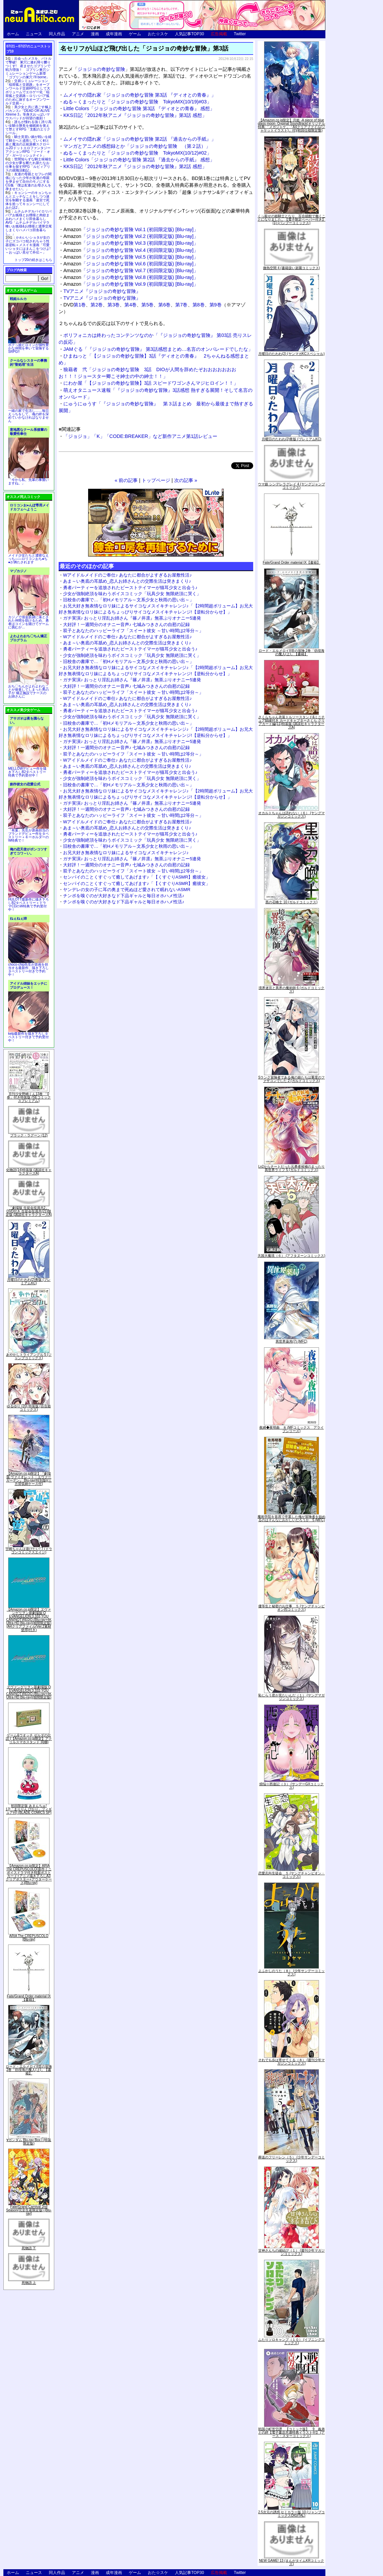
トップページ (156, 480)
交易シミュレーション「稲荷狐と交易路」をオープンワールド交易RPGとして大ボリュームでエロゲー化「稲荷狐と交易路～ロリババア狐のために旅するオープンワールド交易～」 (27, 92)
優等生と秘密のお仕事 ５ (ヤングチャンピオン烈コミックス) (291, 1607)
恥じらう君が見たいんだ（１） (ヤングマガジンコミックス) (291, 1696)
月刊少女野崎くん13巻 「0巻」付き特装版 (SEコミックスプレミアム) (29, 1097)
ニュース (34, 34)
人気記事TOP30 (189, 34)
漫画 (95, 34)
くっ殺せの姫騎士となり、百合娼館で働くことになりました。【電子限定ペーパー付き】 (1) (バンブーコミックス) (291, 219)
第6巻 (164, 304)
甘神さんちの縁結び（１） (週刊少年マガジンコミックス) (291, 2252)
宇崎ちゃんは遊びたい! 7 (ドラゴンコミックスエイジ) (28, 1550)
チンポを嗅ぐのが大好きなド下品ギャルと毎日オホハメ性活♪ (123, 895)
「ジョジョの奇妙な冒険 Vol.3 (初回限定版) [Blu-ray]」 (130, 243)
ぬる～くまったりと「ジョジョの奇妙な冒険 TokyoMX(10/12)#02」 (137, 153)
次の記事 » (185, 480)
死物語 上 (29, 2283)
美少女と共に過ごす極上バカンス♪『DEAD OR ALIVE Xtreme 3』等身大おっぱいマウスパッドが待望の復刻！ (28, 112)
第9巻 (215, 304)
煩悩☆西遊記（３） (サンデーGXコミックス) (291, 1785)
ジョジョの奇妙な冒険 (101, 69)
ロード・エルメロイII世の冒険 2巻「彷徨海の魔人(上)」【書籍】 (29, 2070)
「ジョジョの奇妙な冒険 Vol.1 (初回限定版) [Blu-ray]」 (130, 229)
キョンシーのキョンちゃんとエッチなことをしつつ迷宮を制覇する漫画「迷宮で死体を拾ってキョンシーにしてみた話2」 (28, 200)
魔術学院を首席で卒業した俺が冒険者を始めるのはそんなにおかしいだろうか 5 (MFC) (291, 1518)
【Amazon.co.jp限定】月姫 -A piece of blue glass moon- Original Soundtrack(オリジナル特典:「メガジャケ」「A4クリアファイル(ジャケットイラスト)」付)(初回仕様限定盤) (291, 125)
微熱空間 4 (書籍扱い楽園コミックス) (291, 268)
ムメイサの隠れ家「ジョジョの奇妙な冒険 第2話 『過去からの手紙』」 (139, 139)
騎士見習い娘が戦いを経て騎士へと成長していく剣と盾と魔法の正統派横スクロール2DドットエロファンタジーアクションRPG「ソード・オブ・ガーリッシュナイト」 (28, 146)
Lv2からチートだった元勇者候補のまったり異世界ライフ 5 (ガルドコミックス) (291, 1168)
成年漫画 (114, 34)
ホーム (13, 34)
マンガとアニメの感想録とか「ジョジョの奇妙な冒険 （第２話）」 (136, 146)
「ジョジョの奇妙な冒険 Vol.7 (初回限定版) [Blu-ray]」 (130, 270)
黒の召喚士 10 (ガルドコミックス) (291, 902)
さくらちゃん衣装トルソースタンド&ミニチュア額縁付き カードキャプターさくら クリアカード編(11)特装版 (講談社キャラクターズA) (291, 722)
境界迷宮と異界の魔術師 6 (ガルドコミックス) (291, 989)
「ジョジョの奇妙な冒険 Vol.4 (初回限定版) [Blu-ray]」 (130, 250)
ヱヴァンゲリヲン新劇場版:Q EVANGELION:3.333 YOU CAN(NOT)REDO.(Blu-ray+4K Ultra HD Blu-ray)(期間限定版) (29, 1692)
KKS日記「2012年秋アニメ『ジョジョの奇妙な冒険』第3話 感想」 (135, 115)
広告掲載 (219, 34)
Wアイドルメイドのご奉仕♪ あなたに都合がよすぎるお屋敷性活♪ (127, 575)
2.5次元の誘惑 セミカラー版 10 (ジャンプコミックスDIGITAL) (291, 2513)
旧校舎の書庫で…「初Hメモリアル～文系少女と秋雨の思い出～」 (128, 599)
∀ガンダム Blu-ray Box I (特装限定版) (28, 2141)
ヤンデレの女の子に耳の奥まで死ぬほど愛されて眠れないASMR (126, 889)
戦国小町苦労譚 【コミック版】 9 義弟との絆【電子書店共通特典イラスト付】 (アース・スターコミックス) (291, 2432)
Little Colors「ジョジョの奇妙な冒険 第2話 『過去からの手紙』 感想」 (139, 159)
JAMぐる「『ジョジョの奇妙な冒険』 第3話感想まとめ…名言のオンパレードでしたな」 (158, 349)
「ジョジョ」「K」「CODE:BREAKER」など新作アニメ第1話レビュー (140, 436)
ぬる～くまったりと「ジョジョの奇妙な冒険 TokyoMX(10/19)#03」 (137, 101)
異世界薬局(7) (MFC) (291, 1341)
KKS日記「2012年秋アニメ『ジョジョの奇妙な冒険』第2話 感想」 (135, 166)
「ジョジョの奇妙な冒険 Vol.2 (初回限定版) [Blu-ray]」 (130, 236)
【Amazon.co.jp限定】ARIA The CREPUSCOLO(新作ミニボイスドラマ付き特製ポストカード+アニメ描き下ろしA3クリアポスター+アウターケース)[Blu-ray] (29, 1874)
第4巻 (130, 304)
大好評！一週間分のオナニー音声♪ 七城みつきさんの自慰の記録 (126, 624)
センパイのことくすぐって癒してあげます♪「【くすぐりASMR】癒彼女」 (136, 877)
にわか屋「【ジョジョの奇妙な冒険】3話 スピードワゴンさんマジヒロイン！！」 (150, 383)
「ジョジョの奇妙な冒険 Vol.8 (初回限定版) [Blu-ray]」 (130, 277)
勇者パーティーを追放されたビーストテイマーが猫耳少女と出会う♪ (130, 587)
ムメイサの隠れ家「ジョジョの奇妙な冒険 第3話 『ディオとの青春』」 (139, 95)
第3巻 (113, 304)
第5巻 (147, 304)
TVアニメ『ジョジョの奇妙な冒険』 (102, 291)
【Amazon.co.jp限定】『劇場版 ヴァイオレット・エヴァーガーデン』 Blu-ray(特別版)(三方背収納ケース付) (29, 1479)
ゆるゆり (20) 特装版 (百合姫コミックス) (29, 1407)
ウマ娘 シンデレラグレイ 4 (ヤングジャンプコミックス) (291, 485)
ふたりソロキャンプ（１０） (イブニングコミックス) (291, 2341)
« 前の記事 (126, 480)
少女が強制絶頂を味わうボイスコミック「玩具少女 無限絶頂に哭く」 (132, 593)
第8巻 (199, 304)
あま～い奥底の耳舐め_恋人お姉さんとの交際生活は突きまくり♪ (127, 581)
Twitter (240, 34)
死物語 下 (29, 2248)
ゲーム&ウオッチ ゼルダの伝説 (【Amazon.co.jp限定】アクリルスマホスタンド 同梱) (29, 1738)
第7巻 (181, 304)
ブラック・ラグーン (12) (29, 1135)
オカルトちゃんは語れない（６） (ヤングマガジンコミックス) (291, 814)
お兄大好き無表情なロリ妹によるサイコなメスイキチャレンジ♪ (126, 852)
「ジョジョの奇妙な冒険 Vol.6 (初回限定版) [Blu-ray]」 (130, 263)
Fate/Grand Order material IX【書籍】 (29, 1997)
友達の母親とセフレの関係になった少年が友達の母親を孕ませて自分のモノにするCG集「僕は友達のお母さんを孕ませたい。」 (28, 181)
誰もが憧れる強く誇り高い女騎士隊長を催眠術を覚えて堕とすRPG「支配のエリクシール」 (28, 127)
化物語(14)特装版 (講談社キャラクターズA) (29, 1171)
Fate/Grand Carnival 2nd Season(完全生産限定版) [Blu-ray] (29, 2210)
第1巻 (80, 304)
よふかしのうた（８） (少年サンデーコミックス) (291, 1972)
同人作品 (57, 34)
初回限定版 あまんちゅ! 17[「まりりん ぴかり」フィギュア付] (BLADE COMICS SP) (29, 1809)
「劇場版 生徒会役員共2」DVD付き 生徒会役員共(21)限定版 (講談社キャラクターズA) (29, 1211)
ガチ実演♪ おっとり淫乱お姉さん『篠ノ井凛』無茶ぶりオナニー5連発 (132, 618)
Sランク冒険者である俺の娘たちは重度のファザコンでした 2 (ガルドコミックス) (291, 1079)
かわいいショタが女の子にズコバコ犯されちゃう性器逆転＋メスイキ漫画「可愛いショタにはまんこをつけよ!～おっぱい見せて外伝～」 (28, 245)
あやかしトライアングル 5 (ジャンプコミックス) (29, 1356)
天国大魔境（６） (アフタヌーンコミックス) (291, 1255)
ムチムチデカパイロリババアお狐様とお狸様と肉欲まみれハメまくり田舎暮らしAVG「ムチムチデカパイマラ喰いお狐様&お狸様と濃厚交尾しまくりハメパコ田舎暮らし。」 (28, 222)
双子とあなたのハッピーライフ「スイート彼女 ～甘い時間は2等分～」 (133, 630)
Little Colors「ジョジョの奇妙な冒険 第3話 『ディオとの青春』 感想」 (139, 108)
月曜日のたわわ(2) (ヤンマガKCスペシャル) (291, 354)
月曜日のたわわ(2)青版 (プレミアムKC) (29, 1281)
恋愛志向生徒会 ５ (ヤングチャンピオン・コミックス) (291, 1874)
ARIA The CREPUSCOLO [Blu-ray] (28, 1937)
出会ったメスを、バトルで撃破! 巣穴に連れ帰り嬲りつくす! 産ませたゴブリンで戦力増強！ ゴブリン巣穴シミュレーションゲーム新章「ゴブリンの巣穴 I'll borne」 (28, 68)
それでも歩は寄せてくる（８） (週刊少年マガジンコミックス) (291, 2061)
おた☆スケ (158, 34)
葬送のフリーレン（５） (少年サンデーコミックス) (291, 2158)
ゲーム (135, 34)
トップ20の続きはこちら (33, 260)
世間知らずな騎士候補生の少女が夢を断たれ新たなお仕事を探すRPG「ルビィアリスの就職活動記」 (28, 164)
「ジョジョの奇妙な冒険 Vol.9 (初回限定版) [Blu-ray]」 (130, 284)
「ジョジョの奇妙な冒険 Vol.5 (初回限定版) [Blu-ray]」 (130, 257)
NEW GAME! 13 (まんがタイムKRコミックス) (291, 2562)
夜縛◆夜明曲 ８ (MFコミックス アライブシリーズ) (291, 1429)
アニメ (78, 34)
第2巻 (96, 304)
